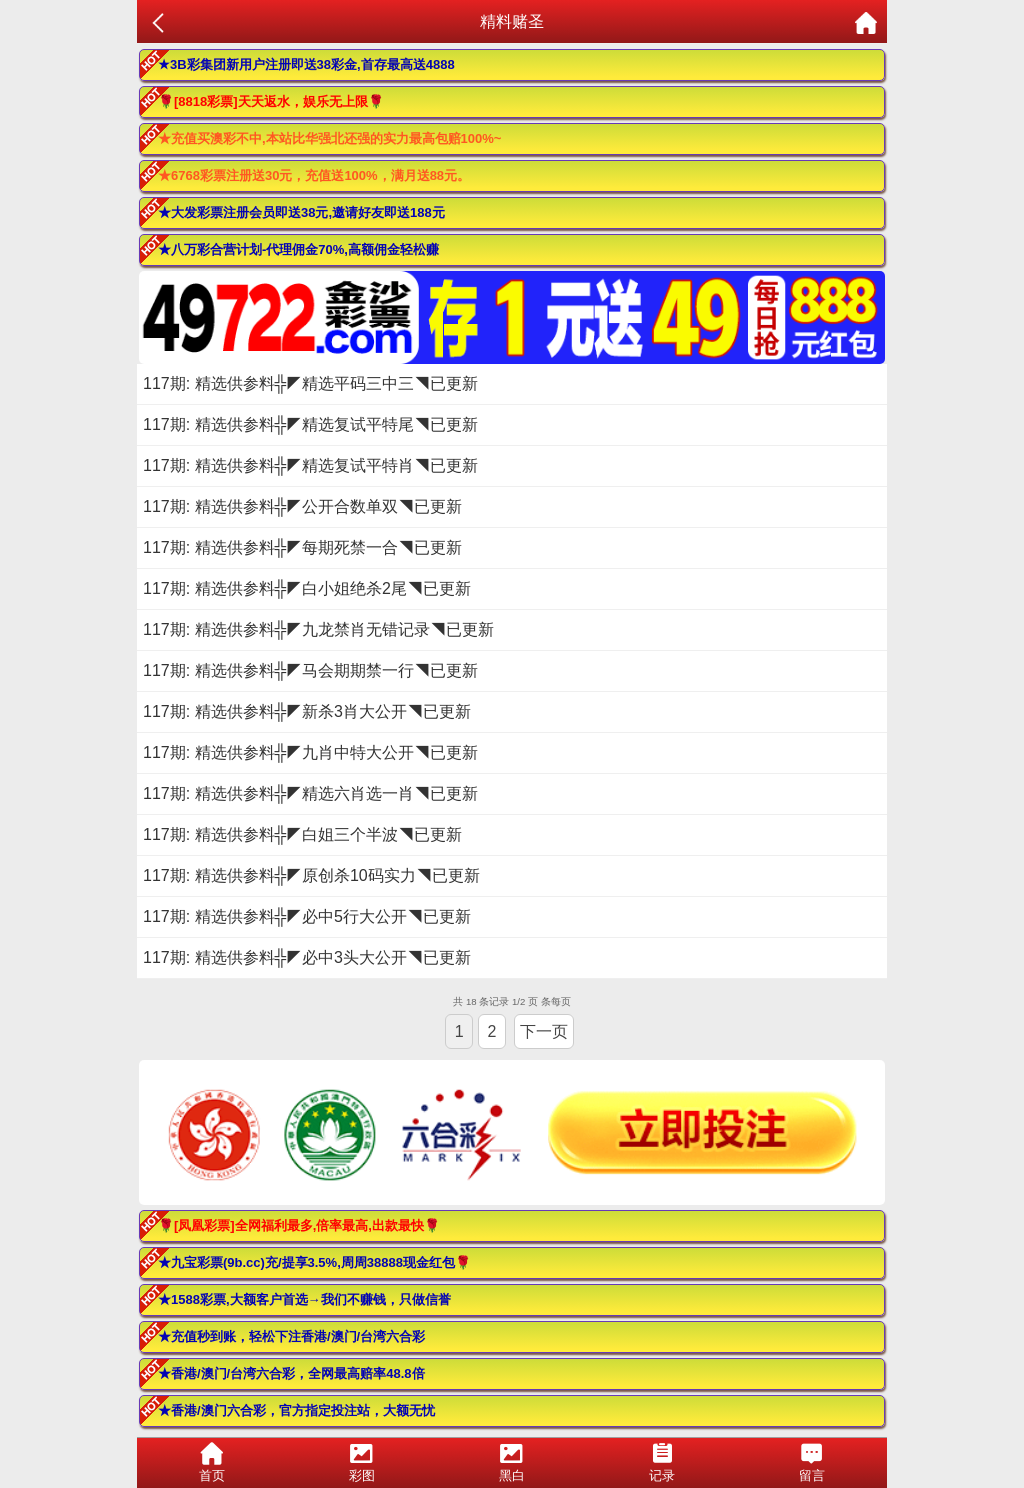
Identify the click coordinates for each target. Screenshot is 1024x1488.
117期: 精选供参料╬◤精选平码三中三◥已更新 (310, 383)
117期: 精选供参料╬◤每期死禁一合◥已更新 (302, 547)
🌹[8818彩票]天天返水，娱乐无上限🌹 (271, 101)
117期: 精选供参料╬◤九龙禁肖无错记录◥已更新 (318, 629)
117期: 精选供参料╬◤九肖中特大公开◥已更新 (310, 752)
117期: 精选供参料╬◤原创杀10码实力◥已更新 (311, 875)
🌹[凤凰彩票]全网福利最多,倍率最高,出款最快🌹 (299, 1225)
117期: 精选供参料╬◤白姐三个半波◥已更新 (302, 834)
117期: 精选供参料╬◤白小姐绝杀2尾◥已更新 (307, 588)
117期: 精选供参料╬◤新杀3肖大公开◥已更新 (307, 711)
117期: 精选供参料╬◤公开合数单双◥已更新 (302, 506)
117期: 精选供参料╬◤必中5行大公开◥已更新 (307, 916)
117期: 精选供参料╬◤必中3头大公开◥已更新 (307, 957)
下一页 (544, 1031)
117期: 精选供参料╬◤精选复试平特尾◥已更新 (310, 424)
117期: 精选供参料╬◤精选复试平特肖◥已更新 (310, 465)
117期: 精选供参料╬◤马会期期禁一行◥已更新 (310, 670)
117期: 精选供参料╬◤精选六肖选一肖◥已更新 (310, 793)
